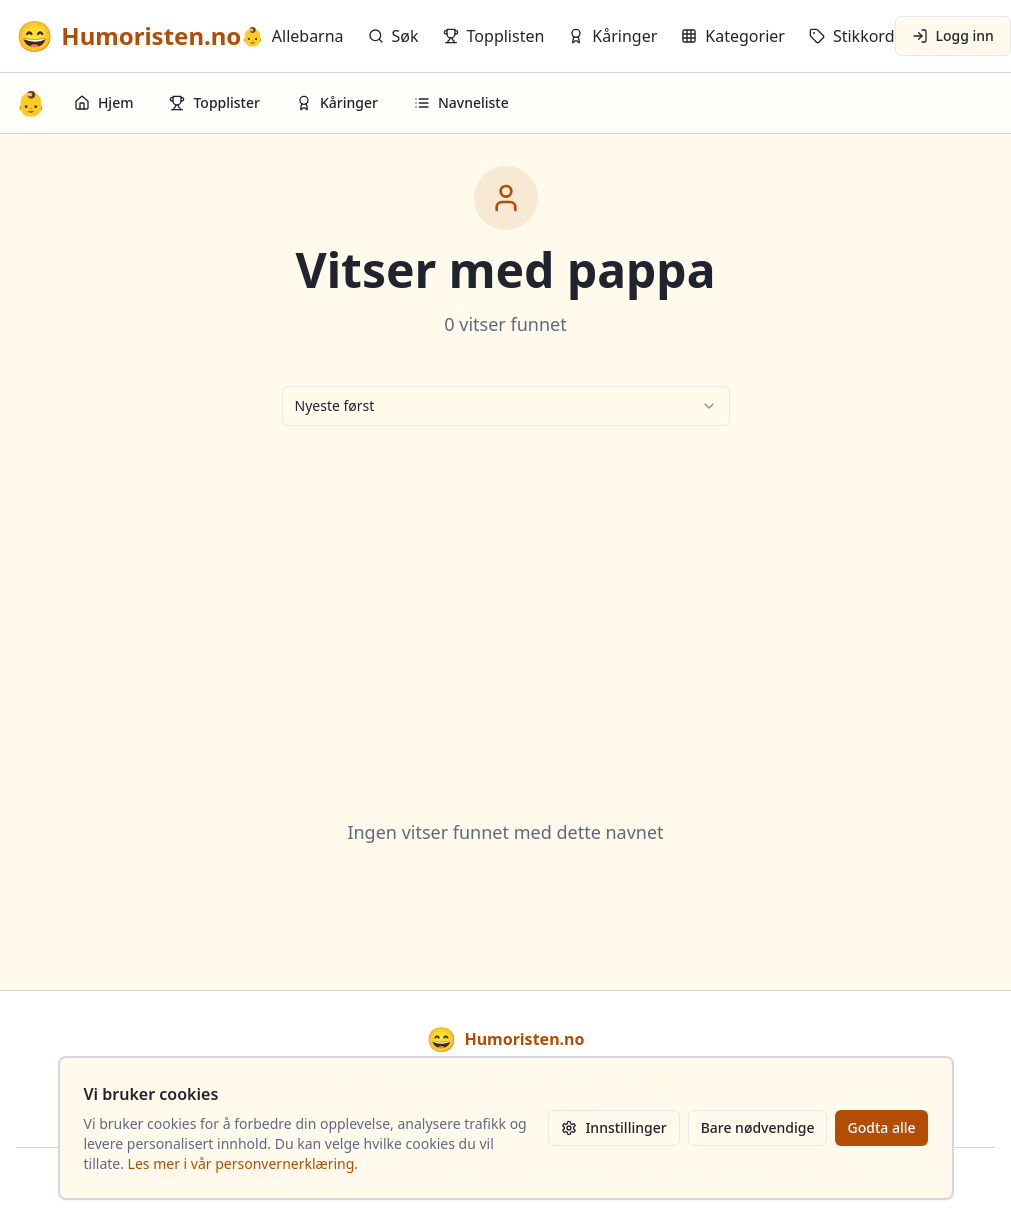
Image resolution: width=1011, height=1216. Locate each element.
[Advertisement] (506, 598)
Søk (393, 36)
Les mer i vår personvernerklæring (241, 1163)
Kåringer (612, 36)
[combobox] (506, 406)
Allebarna (292, 36)
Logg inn (953, 35)
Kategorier (733, 36)
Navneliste (461, 102)
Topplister (214, 102)
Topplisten (494, 36)
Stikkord (852, 36)
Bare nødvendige (758, 1127)
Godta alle (881, 1127)
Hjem (104, 102)
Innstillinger (613, 1127)
